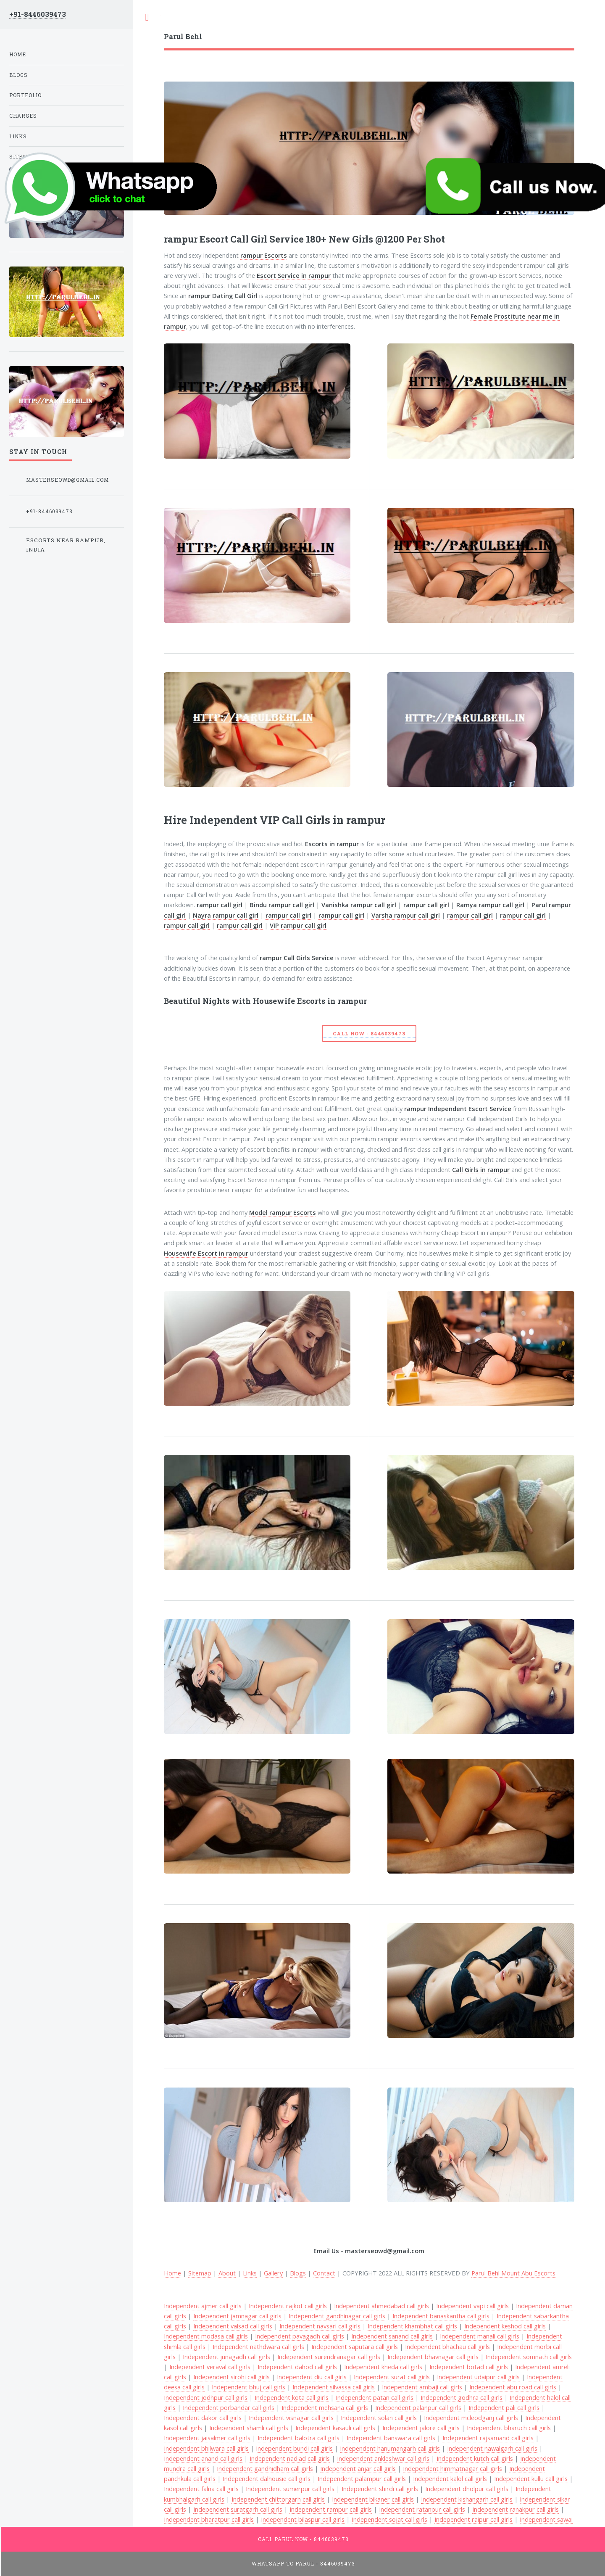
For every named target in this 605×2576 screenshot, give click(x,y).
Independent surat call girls (392, 2377)
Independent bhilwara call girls (206, 2448)
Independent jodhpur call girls (205, 2397)
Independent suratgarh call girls (237, 2509)
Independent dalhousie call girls (266, 2478)
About (227, 2273)
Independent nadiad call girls (290, 2458)
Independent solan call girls (379, 2417)
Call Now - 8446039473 (369, 1033)
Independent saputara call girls (354, 2346)
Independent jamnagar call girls (237, 2316)
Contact (324, 2273)
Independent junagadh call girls (226, 2356)
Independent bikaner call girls (373, 2499)
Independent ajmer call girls (203, 2306)
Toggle (147, 17)
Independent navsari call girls (319, 2326)
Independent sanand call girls (392, 2336)
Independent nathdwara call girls (258, 2346)
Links (250, 2273)
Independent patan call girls (374, 2397)
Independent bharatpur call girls (209, 2519)
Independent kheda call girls (383, 2366)
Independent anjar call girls (358, 2468)
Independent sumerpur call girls (290, 2488)
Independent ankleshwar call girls (383, 2458)
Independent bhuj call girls (248, 2387)
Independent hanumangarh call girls (390, 2448)
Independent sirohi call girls (231, 2377)
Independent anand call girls (203, 2458)
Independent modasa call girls (206, 2336)
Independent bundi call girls (294, 2448)
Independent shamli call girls (248, 2427)
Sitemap (199, 2273)
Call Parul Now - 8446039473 (303, 2539)
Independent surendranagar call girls (328, 2356)
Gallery (273, 2273)
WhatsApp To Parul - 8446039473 (303, 2563)
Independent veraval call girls (209, 2366)
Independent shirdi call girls (380, 2488)
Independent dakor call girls (203, 2417)
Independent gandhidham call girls (265, 2468)
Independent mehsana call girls (324, 2407)
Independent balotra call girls (298, 2437)
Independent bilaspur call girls (303, 2519)
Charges (23, 116)
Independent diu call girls (312, 2377)
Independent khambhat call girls (412, 2326)
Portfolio (25, 95)
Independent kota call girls (292, 2397)
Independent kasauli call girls (335, 2427)
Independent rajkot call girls (288, 2306)
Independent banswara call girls (391, 2437)
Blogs (298, 2273)
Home (17, 54)
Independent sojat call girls (389, 2519)
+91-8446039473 (37, 14)
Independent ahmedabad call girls (381, 2306)
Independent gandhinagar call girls (337, 2316)
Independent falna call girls (201, 2488)
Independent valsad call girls (232, 2326)
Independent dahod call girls (297, 2366)
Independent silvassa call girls (333, 2387)
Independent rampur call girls (330, 2509)
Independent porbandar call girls (228, 2407)
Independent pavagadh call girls (299, 2336)
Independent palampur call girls (362, 2478)
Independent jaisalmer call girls (207, 2437)
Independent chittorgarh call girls (278, 2499)
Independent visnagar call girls (291, 2417)
